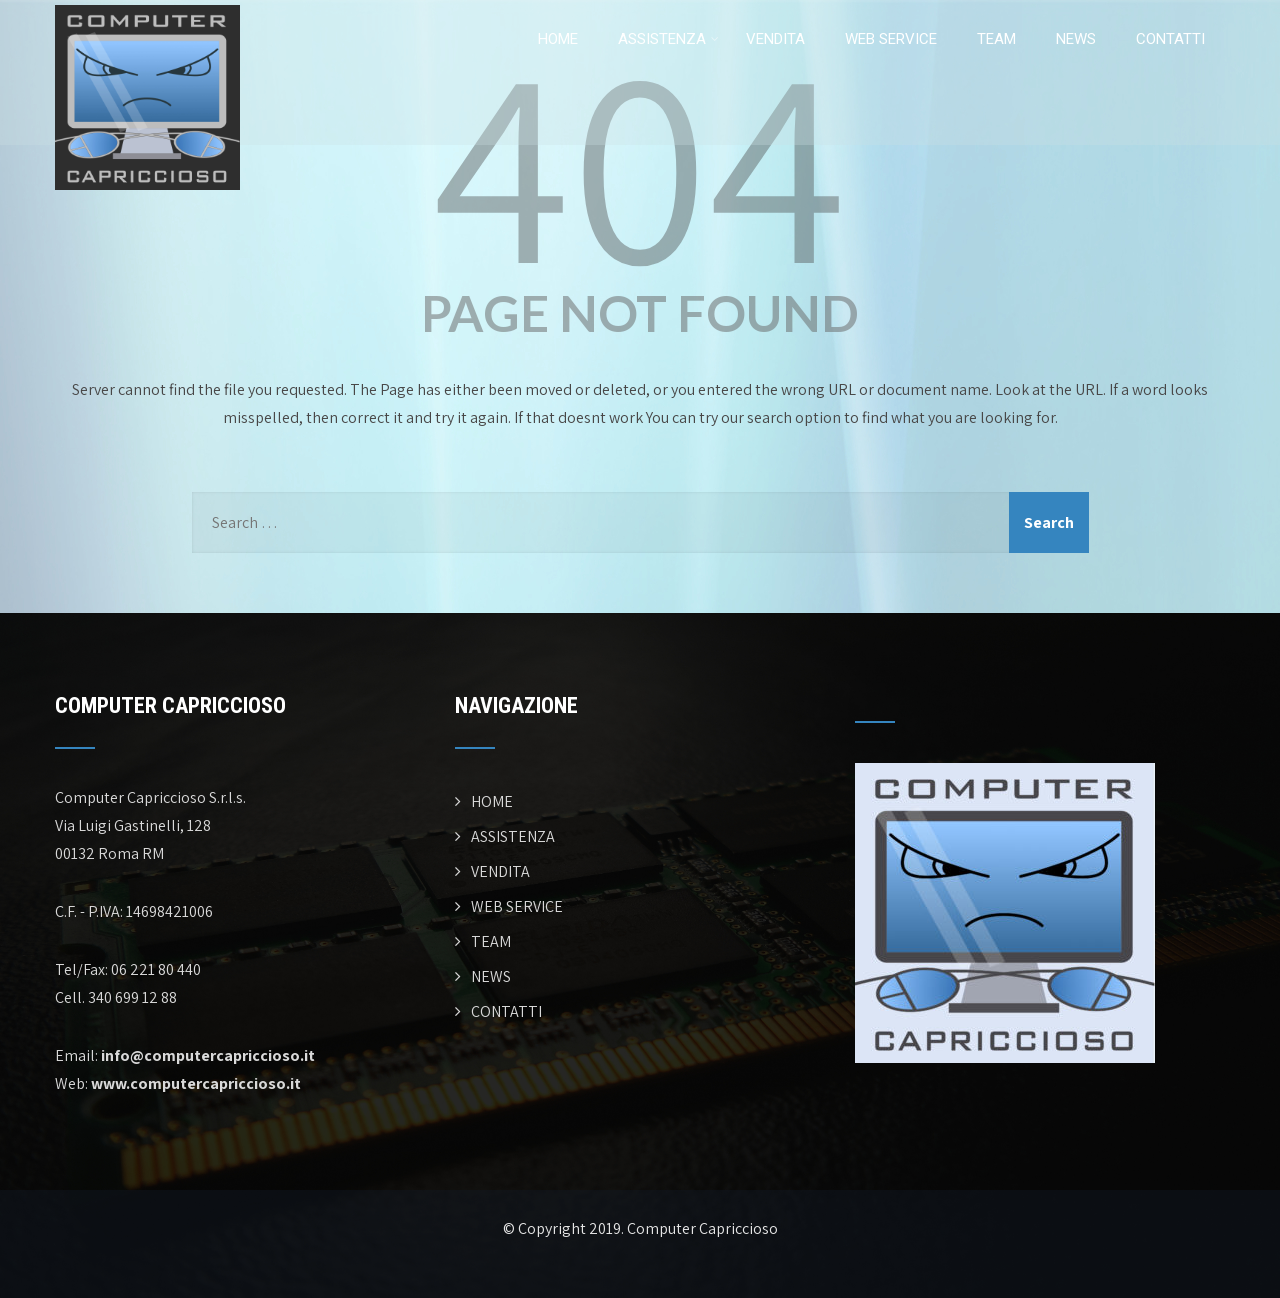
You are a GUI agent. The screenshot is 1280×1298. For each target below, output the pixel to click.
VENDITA (775, 39)
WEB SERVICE (891, 39)
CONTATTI (1170, 39)
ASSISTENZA (668, 39)
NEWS (1076, 39)
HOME (558, 39)
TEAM (996, 39)
